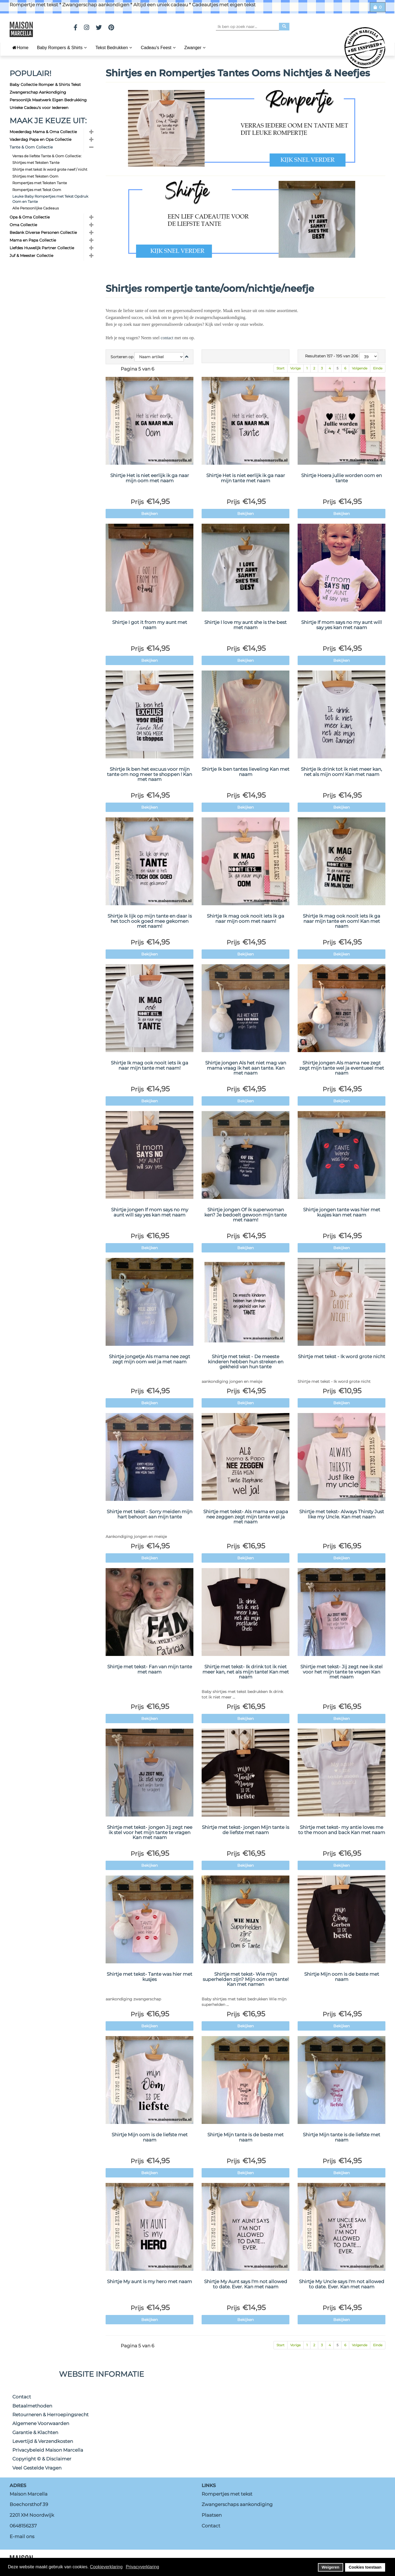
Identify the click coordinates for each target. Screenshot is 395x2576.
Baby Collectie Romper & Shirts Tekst (45, 84)
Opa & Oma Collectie (30, 217)
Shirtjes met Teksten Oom (35, 176)
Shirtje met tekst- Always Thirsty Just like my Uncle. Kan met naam (341, 1514)
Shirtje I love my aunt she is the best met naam (245, 625)
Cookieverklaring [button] (106, 2566)
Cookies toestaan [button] (365, 2567)
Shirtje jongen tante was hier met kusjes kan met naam (341, 1212)
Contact (21, 2397)
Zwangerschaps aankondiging (237, 2504)
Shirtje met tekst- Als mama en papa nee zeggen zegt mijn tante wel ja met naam (245, 1516)
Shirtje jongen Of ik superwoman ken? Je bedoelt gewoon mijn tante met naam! (245, 1215)
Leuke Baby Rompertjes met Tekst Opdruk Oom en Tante (50, 199)
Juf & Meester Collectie (31, 255)
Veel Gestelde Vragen (36, 2468)
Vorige (295, 368)
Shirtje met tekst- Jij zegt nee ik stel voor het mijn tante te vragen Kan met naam (341, 1672)
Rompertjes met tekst (227, 2494)
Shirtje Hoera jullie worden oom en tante (341, 478)
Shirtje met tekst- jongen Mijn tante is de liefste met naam (245, 1829)
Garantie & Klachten (35, 2432)
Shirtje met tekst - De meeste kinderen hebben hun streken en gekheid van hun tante (245, 1361)
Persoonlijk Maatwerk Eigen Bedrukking (48, 99)
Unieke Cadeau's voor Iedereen (39, 107)
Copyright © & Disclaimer (41, 2459)
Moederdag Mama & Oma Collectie (43, 131)
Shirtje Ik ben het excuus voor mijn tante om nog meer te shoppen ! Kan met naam (149, 774)
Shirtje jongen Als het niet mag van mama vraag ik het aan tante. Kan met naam (245, 1068)
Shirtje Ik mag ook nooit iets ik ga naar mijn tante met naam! (149, 1065)
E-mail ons (22, 2536)
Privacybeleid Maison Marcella (47, 2450)
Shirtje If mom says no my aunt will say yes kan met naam (341, 625)
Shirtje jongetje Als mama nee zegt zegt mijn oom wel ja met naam (149, 1359)
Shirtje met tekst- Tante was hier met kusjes (149, 1976)
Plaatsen (212, 2515)
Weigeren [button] (331, 2567)
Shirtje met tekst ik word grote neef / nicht (49, 169)
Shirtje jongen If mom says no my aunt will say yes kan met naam (149, 1212)
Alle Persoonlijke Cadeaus (35, 208)
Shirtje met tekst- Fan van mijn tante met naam (149, 1669)
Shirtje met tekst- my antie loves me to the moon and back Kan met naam (341, 1829)
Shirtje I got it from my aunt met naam (149, 625)
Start (280, 368)
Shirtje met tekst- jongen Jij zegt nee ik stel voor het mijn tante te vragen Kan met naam (149, 1832)
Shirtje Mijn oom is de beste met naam (341, 1976)
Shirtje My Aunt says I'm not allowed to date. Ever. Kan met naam (245, 2284)
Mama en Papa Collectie (33, 240)
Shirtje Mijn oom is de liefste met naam (150, 2137)
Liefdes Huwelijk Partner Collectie (42, 247)
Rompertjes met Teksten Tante (39, 183)
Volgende (359, 368)
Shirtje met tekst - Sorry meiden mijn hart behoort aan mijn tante (149, 1514)
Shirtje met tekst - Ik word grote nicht (341, 1356)
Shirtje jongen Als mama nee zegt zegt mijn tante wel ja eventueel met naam (341, 1068)
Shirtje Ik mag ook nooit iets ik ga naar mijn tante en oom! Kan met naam (341, 921)
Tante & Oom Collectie (31, 147)
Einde (377, 368)
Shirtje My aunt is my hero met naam (149, 2281)
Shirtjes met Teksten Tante (36, 162)
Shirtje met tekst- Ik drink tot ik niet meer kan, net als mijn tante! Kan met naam (245, 1672)
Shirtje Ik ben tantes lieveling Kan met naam (245, 771)
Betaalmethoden (32, 2406)
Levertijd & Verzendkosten (42, 2441)
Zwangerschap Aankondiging (38, 92)
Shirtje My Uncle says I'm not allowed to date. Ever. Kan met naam (341, 2284)
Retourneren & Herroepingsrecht (50, 2414)
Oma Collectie (23, 224)
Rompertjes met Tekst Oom (36, 189)
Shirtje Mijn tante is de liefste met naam (341, 2137)
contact (167, 337)
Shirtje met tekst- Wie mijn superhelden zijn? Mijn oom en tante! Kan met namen (246, 1979)
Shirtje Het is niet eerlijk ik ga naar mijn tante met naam (245, 478)
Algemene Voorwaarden (40, 2423)
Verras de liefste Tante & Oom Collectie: (46, 156)
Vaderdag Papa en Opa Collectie (40, 139)
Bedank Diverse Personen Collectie (43, 232)
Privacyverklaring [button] (142, 2566)
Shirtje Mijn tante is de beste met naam (245, 2137)
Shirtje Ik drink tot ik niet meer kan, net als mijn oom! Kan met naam (341, 771)
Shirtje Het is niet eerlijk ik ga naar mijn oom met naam (149, 478)
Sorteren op (122, 356)
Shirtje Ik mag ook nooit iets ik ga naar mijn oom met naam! (245, 918)
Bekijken (149, 513)
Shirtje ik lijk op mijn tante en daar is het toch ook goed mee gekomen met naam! (150, 921)
